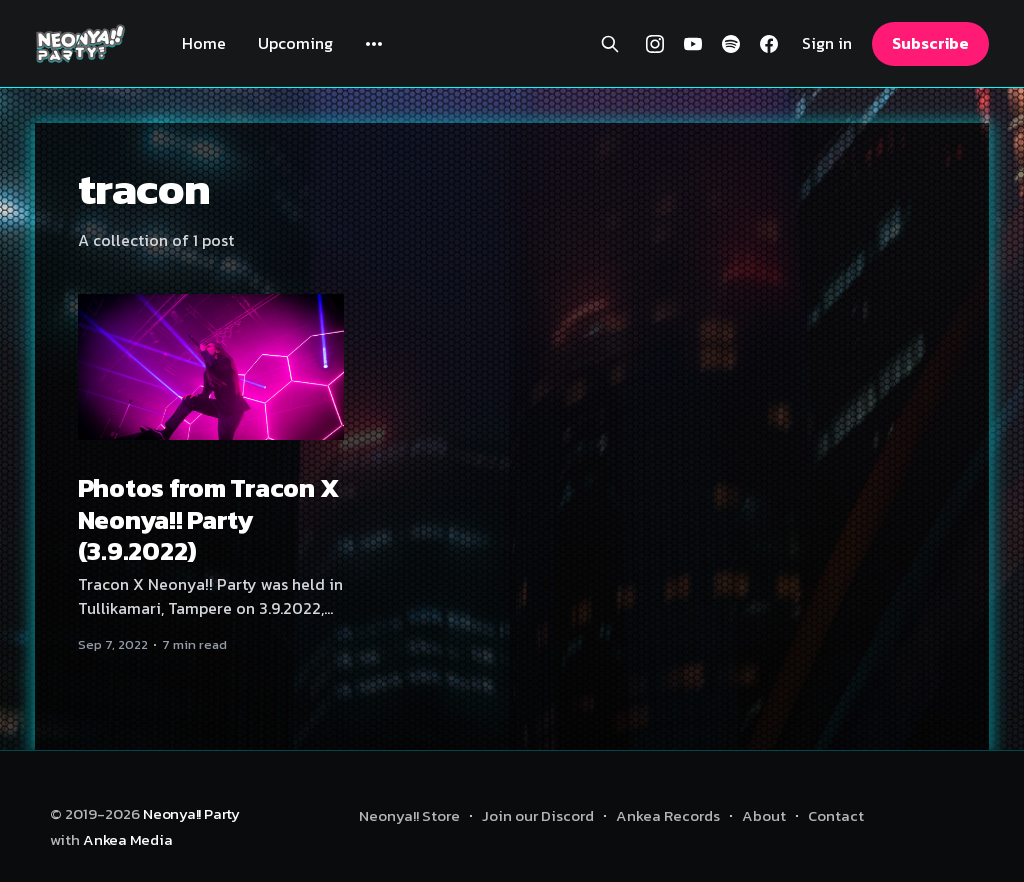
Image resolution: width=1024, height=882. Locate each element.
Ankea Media (128, 839)
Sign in (827, 43)
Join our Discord (538, 815)
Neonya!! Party (191, 813)
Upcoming (295, 43)
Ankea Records (668, 815)
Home (204, 43)
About (764, 815)
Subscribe (930, 43)
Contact (836, 815)
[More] (374, 44)
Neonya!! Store (409, 815)
